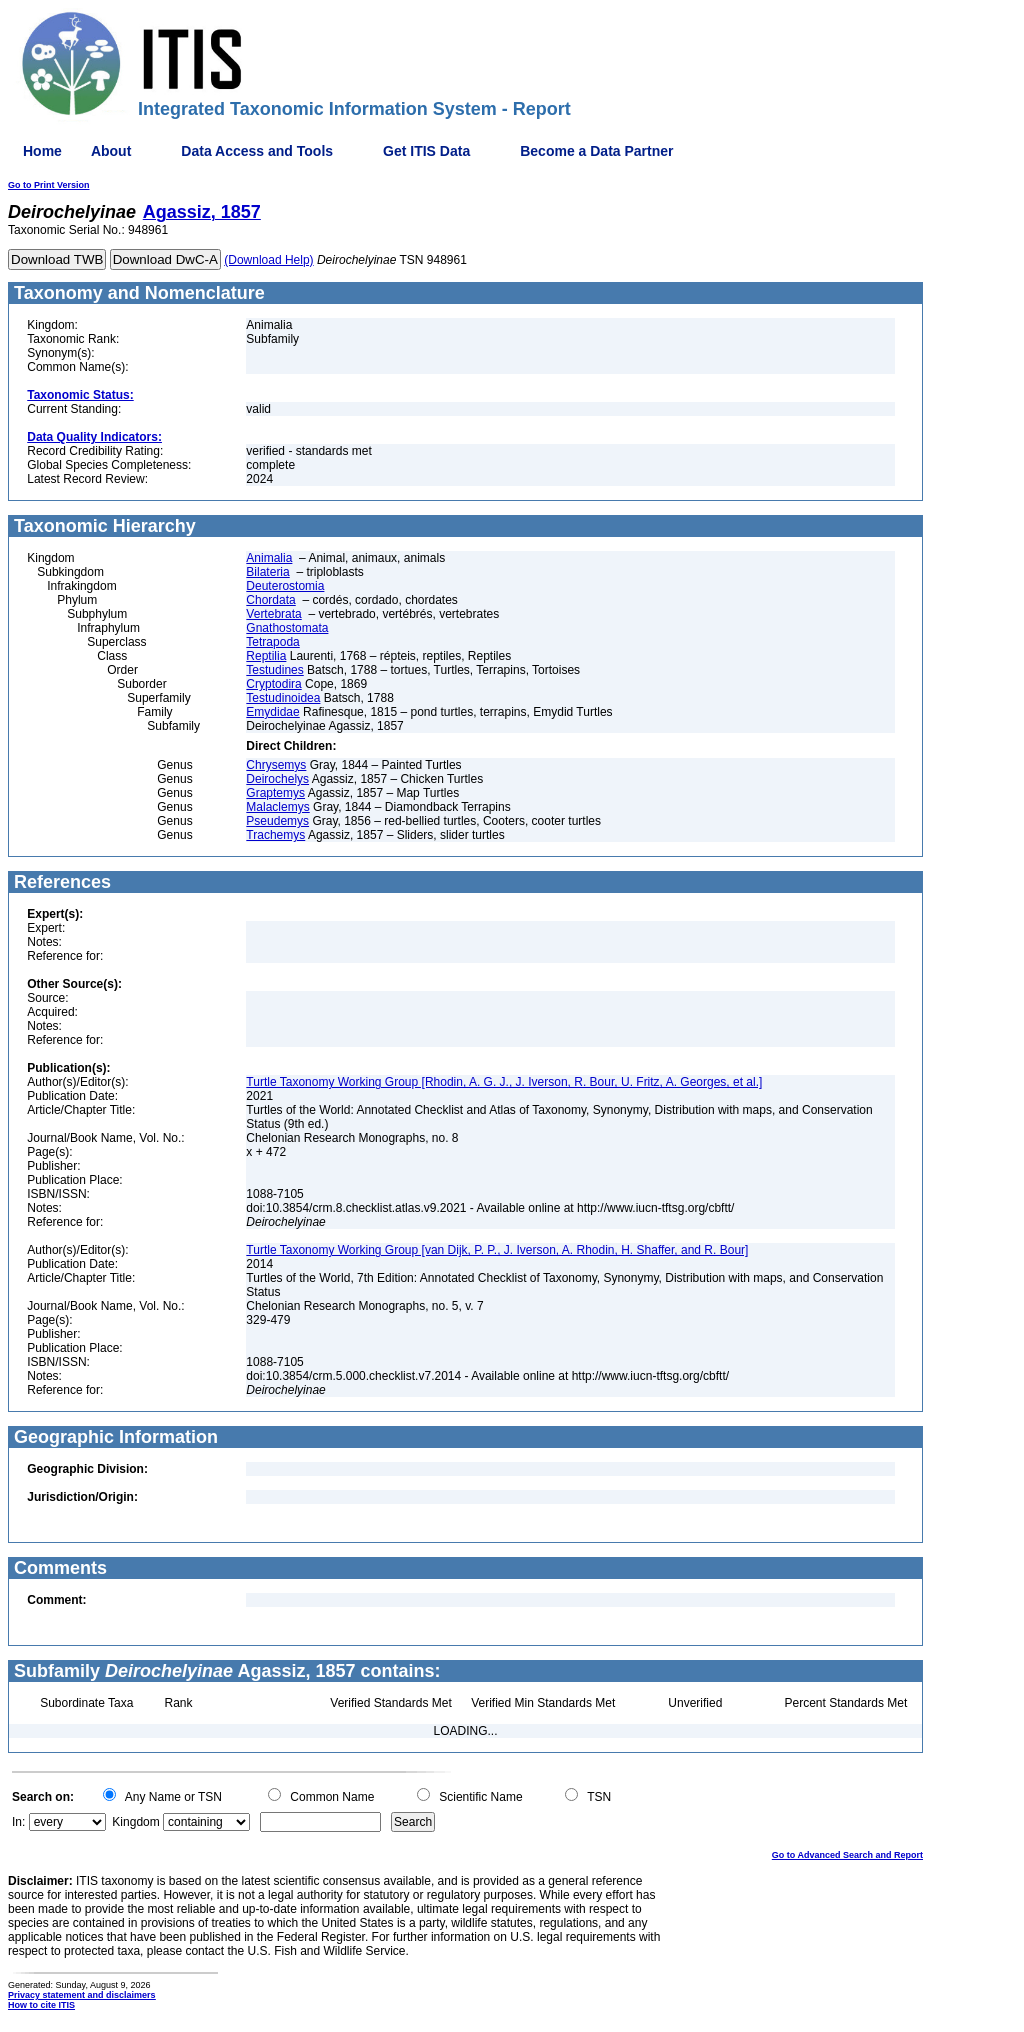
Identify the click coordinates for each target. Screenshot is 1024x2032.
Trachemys (275, 835)
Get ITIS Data (426, 151)
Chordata (270, 600)
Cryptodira (273, 684)
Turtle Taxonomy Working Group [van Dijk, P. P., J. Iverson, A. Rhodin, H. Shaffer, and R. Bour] (497, 1250)
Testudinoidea (283, 698)
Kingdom (135, 1822)
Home (42, 151)
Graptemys (275, 793)
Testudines (274, 670)
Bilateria (267, 572)
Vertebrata (273, 614)
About (111, 151)
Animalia (269, 558)
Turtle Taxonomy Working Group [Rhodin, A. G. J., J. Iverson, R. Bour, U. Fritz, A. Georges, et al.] (504, 1082)
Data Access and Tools (257, 151)
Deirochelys (277, 779)
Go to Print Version (49, 185)
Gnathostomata (287, 628)
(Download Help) (268, 260)
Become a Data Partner (596, 151)
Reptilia (266, 656)
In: (18, 1822)
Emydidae (272, 712)
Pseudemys (277, 821)
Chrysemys (276, 765)
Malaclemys (277, 807)
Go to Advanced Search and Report (847, 1855)
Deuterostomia (285, 586)
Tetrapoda (272, 642)
